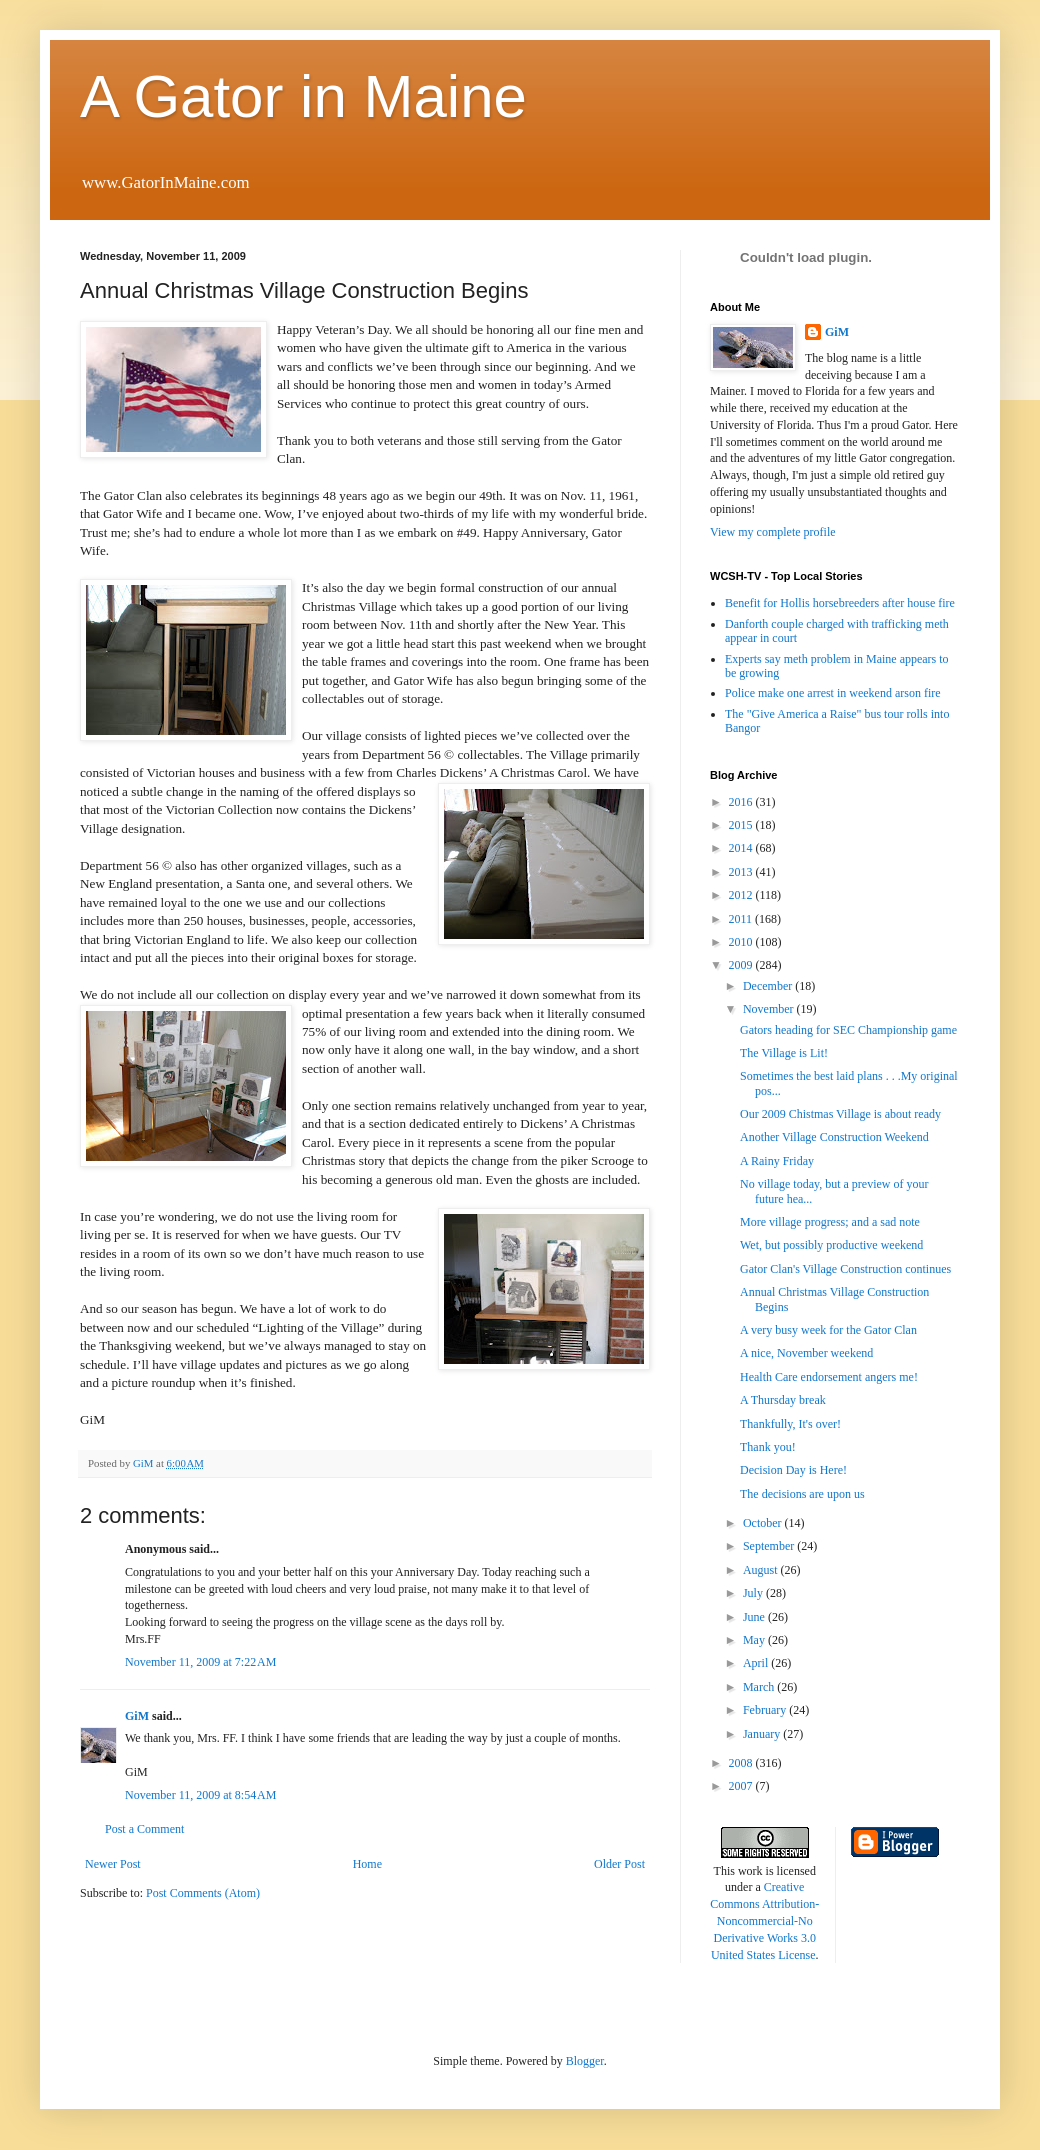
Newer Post (113, 1864)
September (770, 1546)
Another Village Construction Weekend (834, 1137)
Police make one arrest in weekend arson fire (833, 693)
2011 (742, 919)
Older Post (619, 1864)
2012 (742, 895)
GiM (137, 1716)
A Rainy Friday (777, 1161)
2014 (742, 848)
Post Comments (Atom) (203, 1893)
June (755, 1617)
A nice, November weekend (806, 1353)
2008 (742, 1763)
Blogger (585, 2061)
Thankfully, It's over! (790, 1424)
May (755, 1640)
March (760, 1687)
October (764, 1523)
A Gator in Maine (303, 96)
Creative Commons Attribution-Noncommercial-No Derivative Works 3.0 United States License (764, 1920)
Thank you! (768, 1447)
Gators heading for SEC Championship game (848, 1030)
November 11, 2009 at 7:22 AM (200, 1662)
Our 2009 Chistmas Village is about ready (840, 1114)
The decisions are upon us (802, 1494)
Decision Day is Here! (793, 1470)
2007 (742, 1786)
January (763, 1734)
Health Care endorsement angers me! (829, 1377)
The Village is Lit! (784, 1053)
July (754, 1593)
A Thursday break (783, 1400)
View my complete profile (773, 532)
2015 (742, 825)
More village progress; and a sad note (830, 1222)
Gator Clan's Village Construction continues (845, 1269)
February (766, 1710)
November (770, 1009)
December (769, 986)
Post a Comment (144, 1829)
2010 (742, 942)
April (757, 1663)
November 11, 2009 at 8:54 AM (200, 1795)
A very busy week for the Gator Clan (828, 1330)
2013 (742, 872)
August (762, 1570)
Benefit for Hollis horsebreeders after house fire (840, 603)
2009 (742, 965)
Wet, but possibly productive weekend (831, 1245)
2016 (742, 802)
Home (367, 1864)
